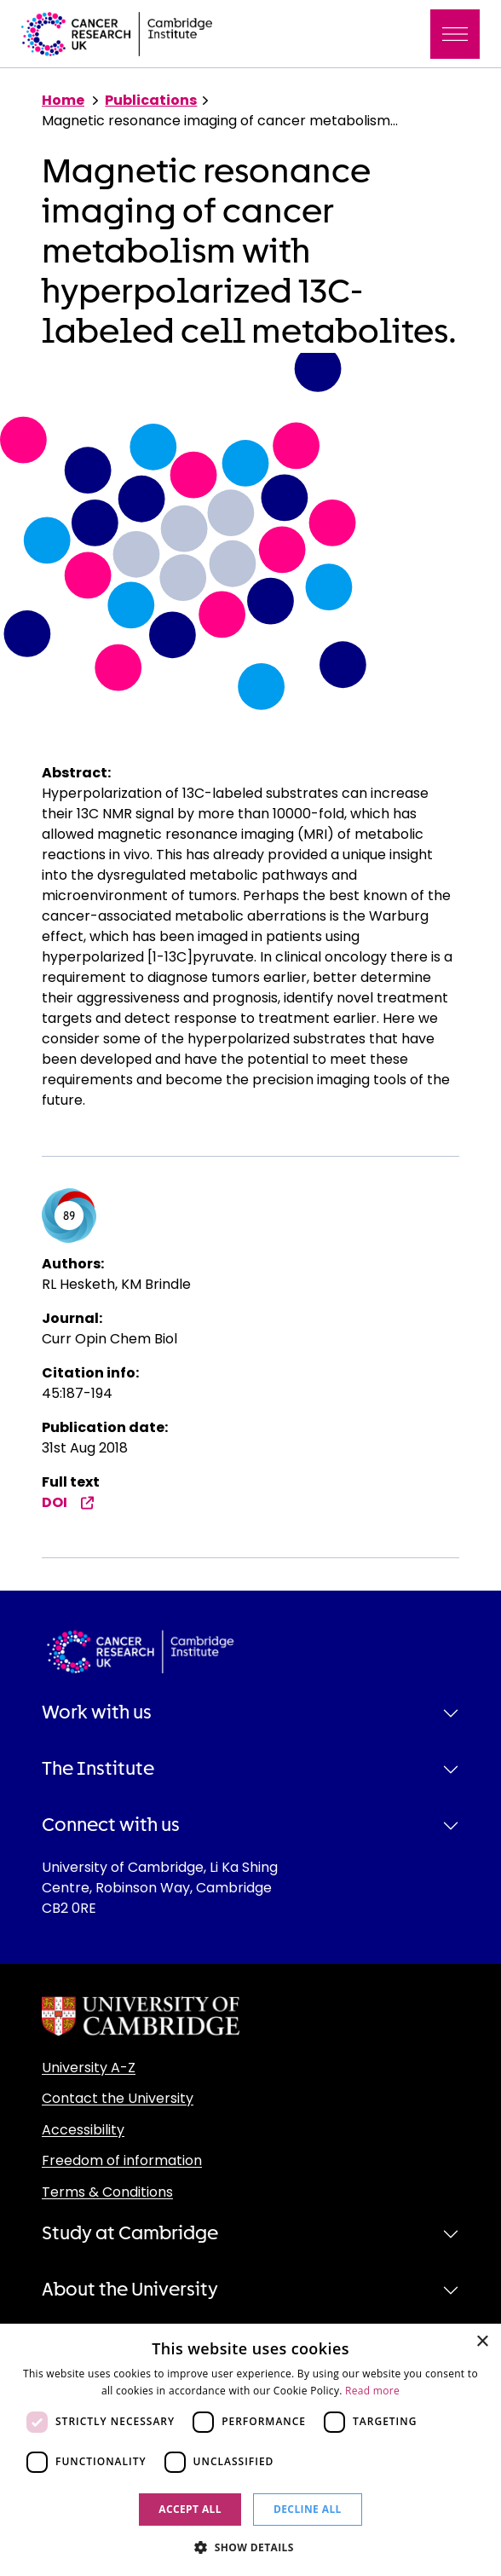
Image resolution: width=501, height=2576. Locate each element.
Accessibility (83, 2130)
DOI (68, 1502)
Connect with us (111, 1825)
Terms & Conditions (107, 2192)
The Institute (98, 1768)
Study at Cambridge (130, 2233)
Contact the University (117, 2098)
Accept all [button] (190, 2509)
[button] (250, 2547)
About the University (130, 2289)
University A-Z (88, 2067)
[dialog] (250, 2450)
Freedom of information (122, 2160)
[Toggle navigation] (455, 34)
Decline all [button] (308, 2509)
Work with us (97, 1712)
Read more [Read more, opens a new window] (372, 2390)
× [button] (481, 2342)
